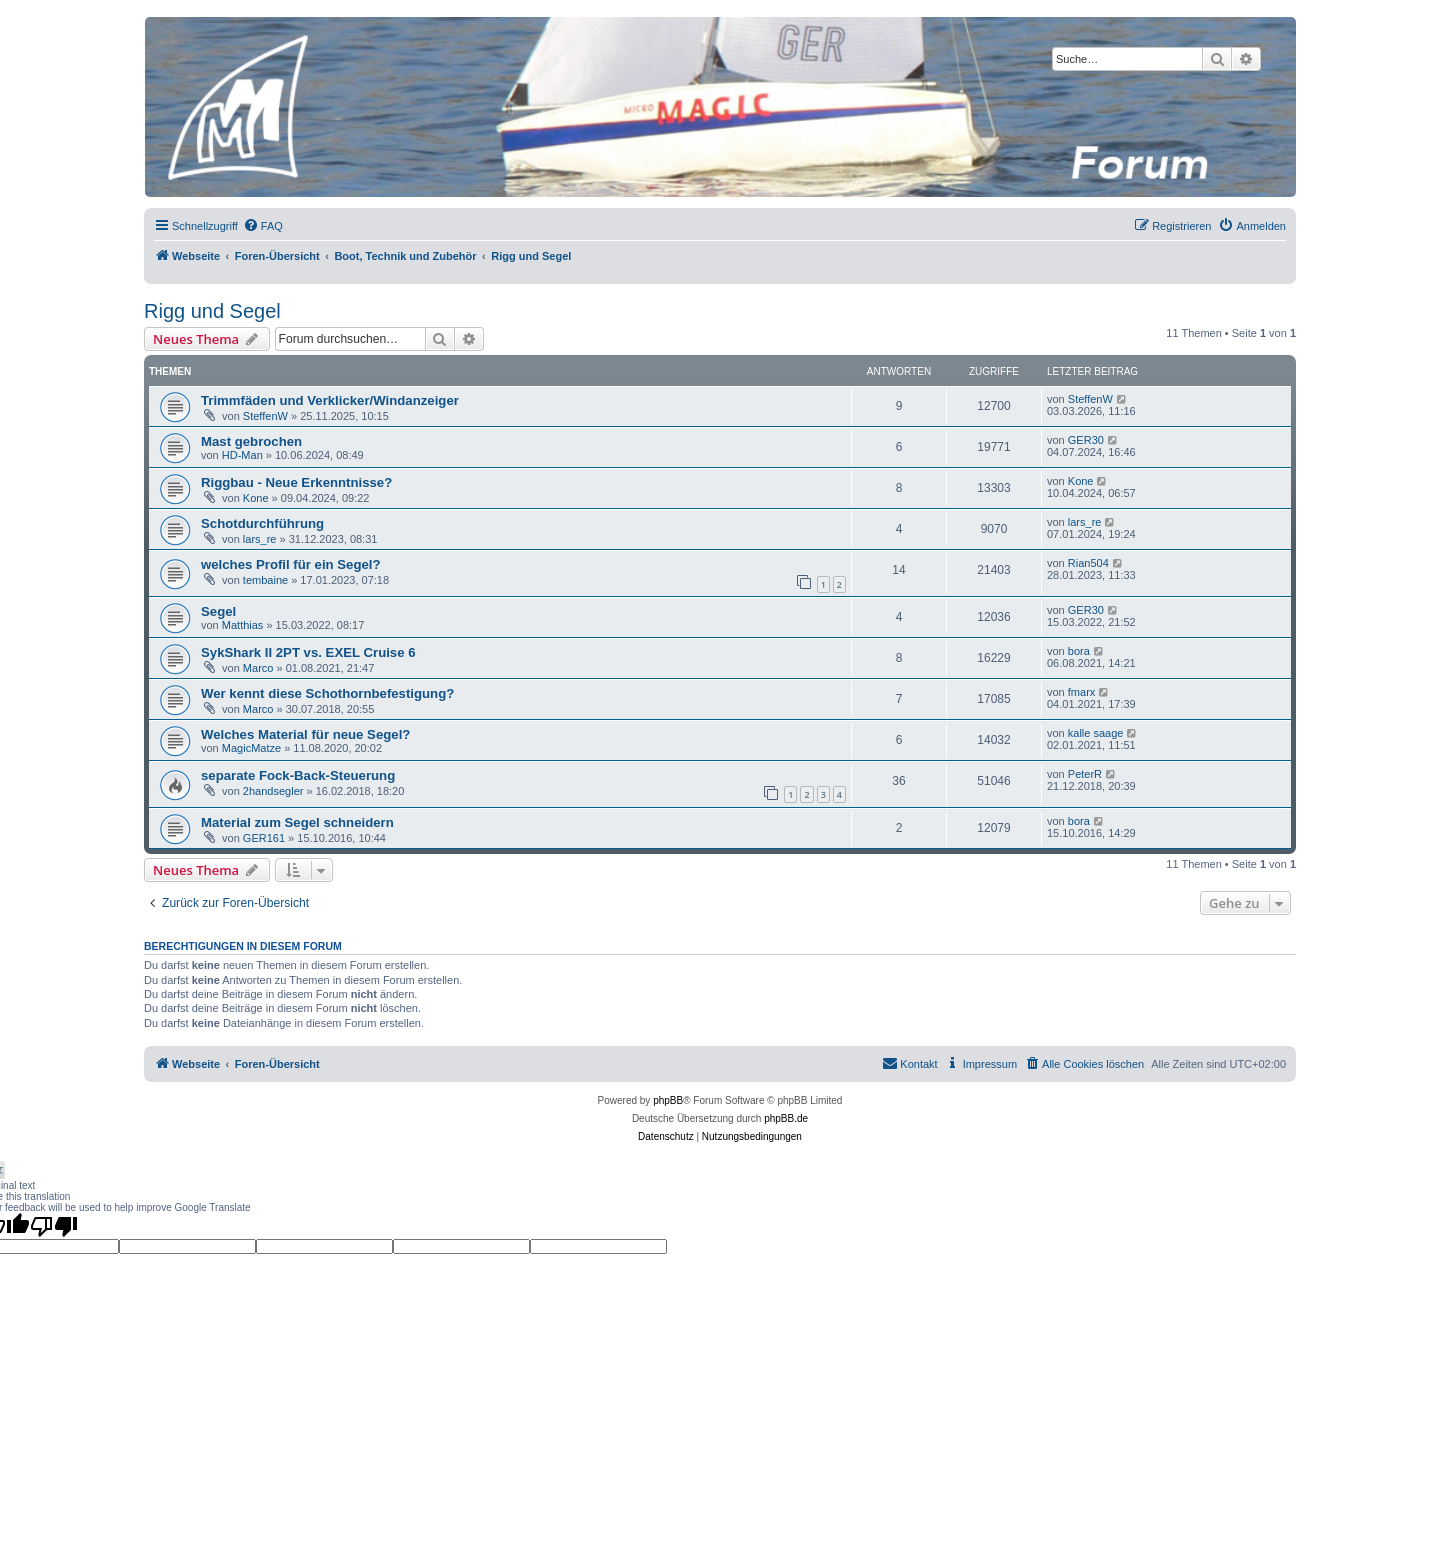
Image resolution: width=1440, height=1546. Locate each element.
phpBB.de (786, 1118)
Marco (258, 668)
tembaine (265, 580)
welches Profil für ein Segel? (291, 564)
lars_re (260, 539)
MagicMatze (251, 748)
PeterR (1085, 774)
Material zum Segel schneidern (297, 822)
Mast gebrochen (251, 441)
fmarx (1082, 692)
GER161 (264, 838)
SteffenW (265, 416)
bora (1079, 651)
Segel (218, 611)
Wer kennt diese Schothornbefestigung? (327, 693)
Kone (256, 498)
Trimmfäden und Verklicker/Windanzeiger (330, 400)
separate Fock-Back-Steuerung (298, 775)
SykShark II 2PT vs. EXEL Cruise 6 (308, 652)
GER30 (1086, 440)
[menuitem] (263, 226)
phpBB (668, 1100)
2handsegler (273, 791)
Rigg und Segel (212, 311)
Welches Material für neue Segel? (305, 734)
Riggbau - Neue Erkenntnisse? (296, 482)
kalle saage (1096, 733)
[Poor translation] (54, 1226)
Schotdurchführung (262, 523)
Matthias (243, 625)
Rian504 (1088, 563)
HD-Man (242, 455)
